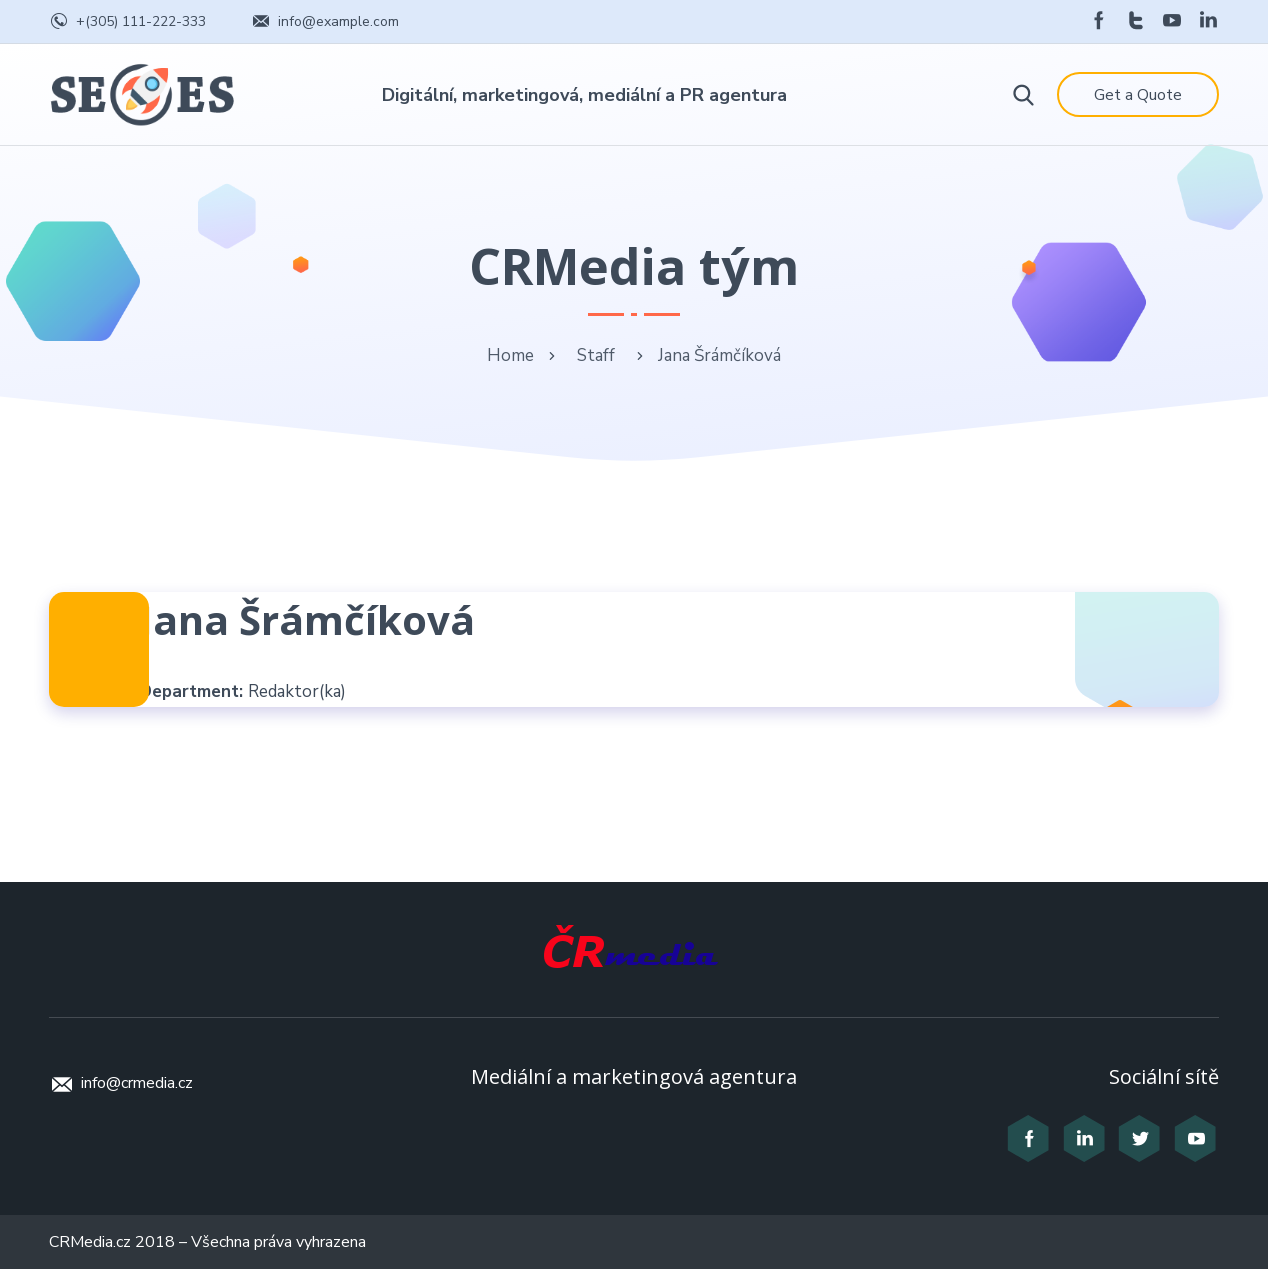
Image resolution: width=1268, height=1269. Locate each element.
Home (510, 355)
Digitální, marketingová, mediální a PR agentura (584, 95)
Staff (596, 355)
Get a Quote (1138, 95)
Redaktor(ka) (297, 691)
